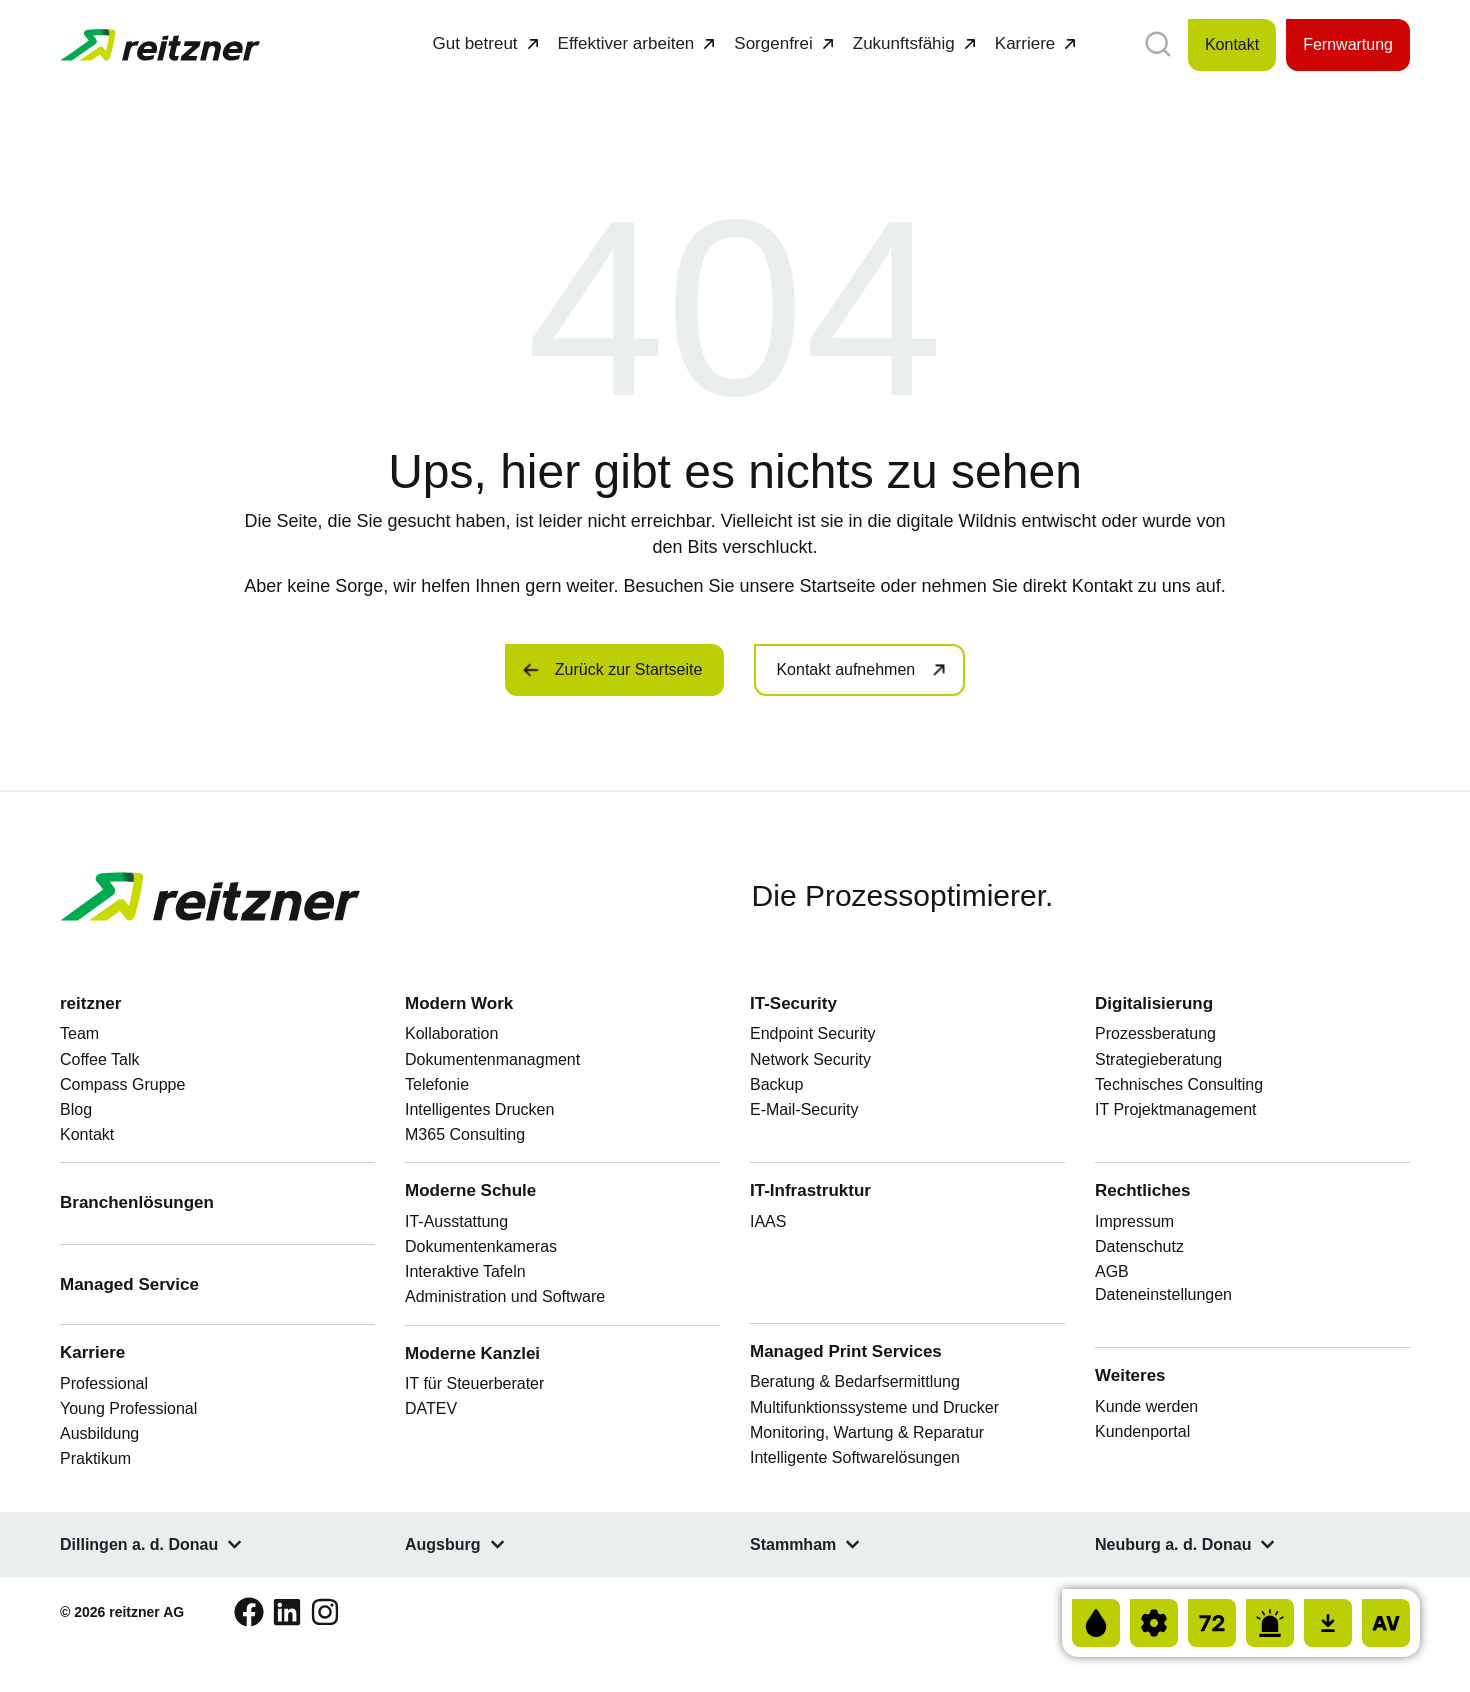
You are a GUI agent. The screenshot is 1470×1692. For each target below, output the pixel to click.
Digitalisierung (1154, 1003)
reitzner (90, 1003)
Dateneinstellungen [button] (1163, 1294)
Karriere (92, 1352)
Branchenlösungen (137, 1202)
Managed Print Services (846, 1351)
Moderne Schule (473, 1190)
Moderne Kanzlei (475, 1353)
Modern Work (461, 1003)
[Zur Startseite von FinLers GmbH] (160, 45)
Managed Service (129, 1284)
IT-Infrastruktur (810, 1190)
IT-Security (796, 1003)
